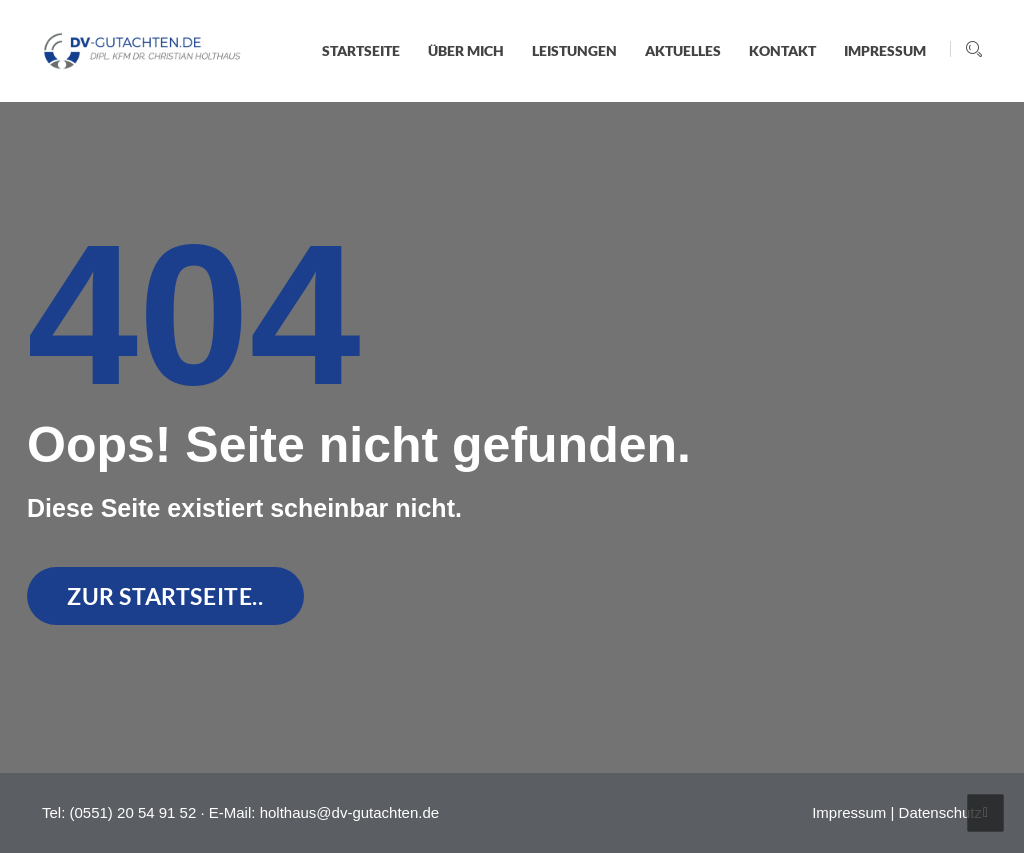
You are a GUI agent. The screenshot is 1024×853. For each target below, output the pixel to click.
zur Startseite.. (165, 596)
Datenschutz (940, 812)
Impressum (849, 812)
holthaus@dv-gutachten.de (350, 812)
